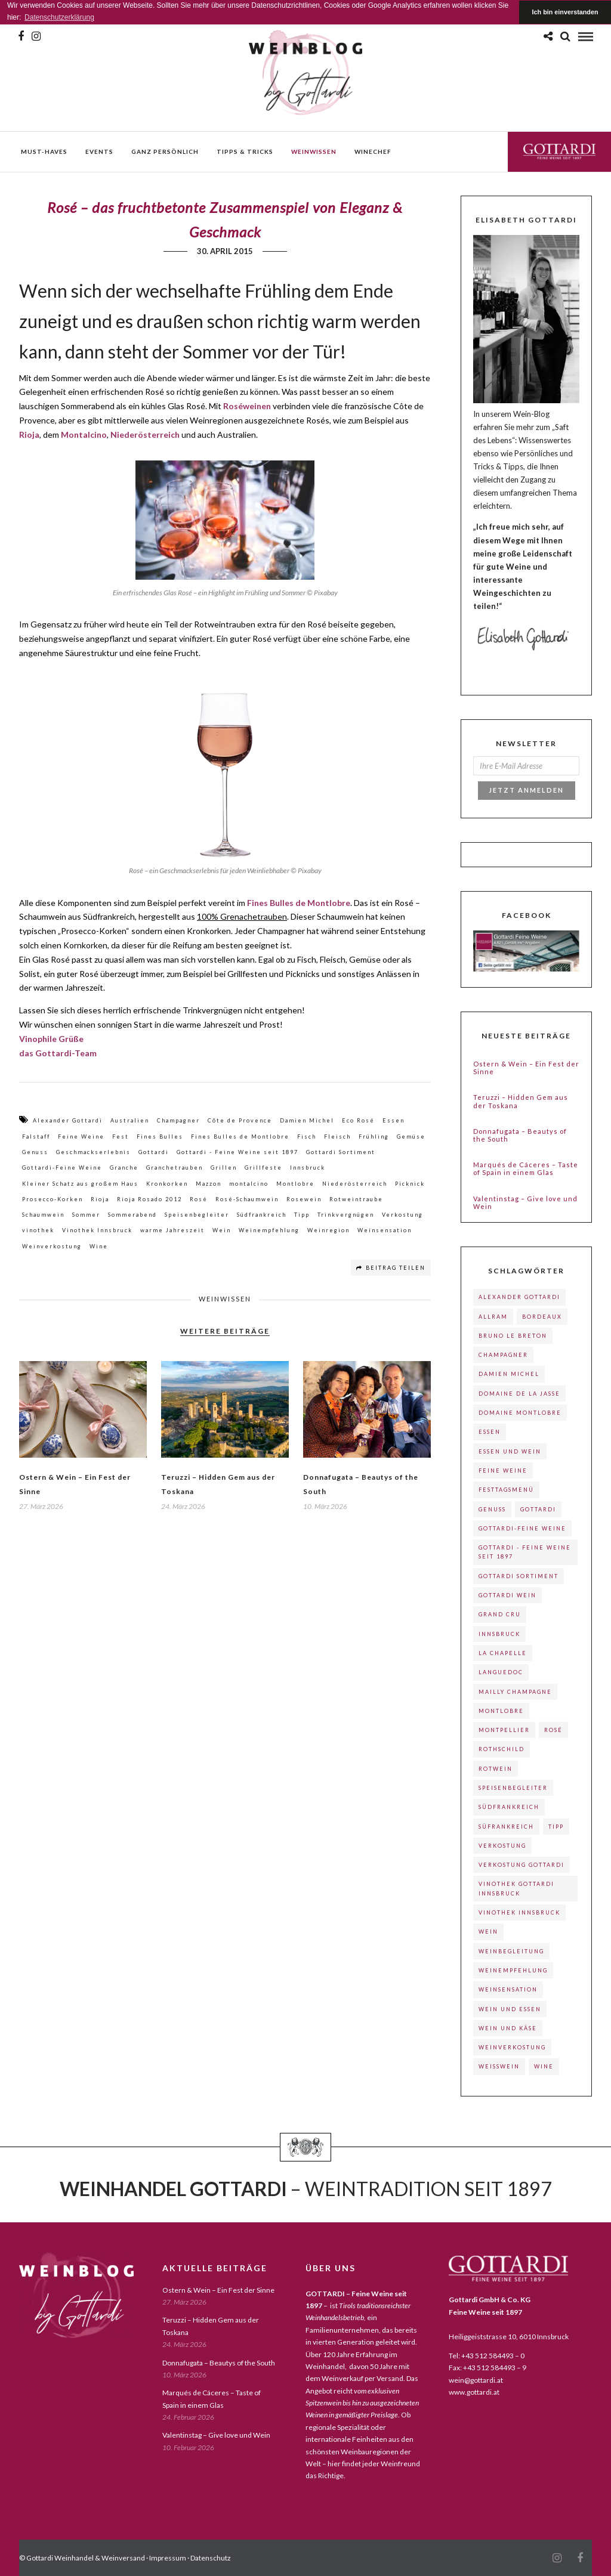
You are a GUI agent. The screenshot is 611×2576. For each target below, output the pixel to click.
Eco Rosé (358, 1120)
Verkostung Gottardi (521, 1864)
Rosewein (304, 1199)
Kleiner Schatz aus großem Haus (80, 1183)
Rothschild (501, 1749)
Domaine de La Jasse (519, 1393)
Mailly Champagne (515, 1692)
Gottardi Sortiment (340, 1152)
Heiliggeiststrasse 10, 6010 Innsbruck (509, 2336)
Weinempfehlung (269, 1230)
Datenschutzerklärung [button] (59, 17)
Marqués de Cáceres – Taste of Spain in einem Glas (525, 1168)
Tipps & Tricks (245, 151)
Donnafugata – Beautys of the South (520, 1135)
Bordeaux (542, 1316)
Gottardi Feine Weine (559, 151)
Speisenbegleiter (197, 1214)
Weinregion (328, 1230)
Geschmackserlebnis (93, 1152)
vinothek (38, 1230)
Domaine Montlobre (520, 1412)
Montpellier (504, 1730)
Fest (120, 1136)
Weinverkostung (52, 1246)
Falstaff (36, 1136)
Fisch (306, 1136)
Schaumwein (43, 1214)
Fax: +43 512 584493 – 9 (487, 2367)
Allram (493, 1316)
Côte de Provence (240, 1120)
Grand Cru (500, 1614)
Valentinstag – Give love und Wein (525, 1202)
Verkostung (402, 1214)
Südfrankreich (261, 1214)
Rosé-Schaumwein (247, 1199)
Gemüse (411, 1136)
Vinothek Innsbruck (97, 1230)
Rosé (199, 1199)
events (99, 151)
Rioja (100, 1199)
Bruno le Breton (513, 1335)
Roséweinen (247, 406)
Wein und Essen (510, 2009)
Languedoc (501, 1672)
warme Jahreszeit (172, 1230)
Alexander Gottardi (68, 1120)
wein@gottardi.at (476, 2380)
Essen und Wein (510, 1451)
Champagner (178, 1120)
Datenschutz (210, 2557)
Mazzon (208, 1183)
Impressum (167, 2557)
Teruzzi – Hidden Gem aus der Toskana (520, 1101)
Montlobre (295, 1183)
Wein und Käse (508, 2028)
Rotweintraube (356, 1199)
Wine (99, 1246)
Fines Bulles (160, 1136)
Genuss (35, 1152)
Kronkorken (167, 1183)
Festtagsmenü (506, 1489)
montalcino (249, 1183)
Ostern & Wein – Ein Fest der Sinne (526, 1067)
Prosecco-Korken (52, 1199)
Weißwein (499, 2066)
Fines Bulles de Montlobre (298, 903)
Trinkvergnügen (345, 1214)
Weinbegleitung (511, 1951)
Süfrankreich (506, 1826)
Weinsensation (384, 1230)
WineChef (372, 151)
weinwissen (314, 151)
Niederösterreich (145, 434)
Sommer (86, 1214)
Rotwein (496, 1768)
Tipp (302, 1214)
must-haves (44, 151)
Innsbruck (307, 1167)
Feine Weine (81, 1136)
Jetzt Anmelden (526, 790)
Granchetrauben (174, 1167)
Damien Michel (307, 1120)
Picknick (410, 1183)
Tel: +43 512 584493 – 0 (486, 2355)
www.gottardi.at (474, 2392)
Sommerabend (132, 1214)
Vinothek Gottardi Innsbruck (516, 1888)
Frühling (374, 1136)
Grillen (224, 1167)
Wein (221, 1230)
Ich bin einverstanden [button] (565, 12)
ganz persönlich (165, 151)
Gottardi (153, 1152)
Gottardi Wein (507, 1595)
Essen (393, 1120)
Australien (129, 1120)
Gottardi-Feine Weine (62, 1167)
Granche (124, 1167)
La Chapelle (503, 1653)
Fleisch (337, 1136)
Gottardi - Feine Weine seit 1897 (237, 1152)
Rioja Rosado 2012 (149, 1199)
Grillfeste (263, 1167)
